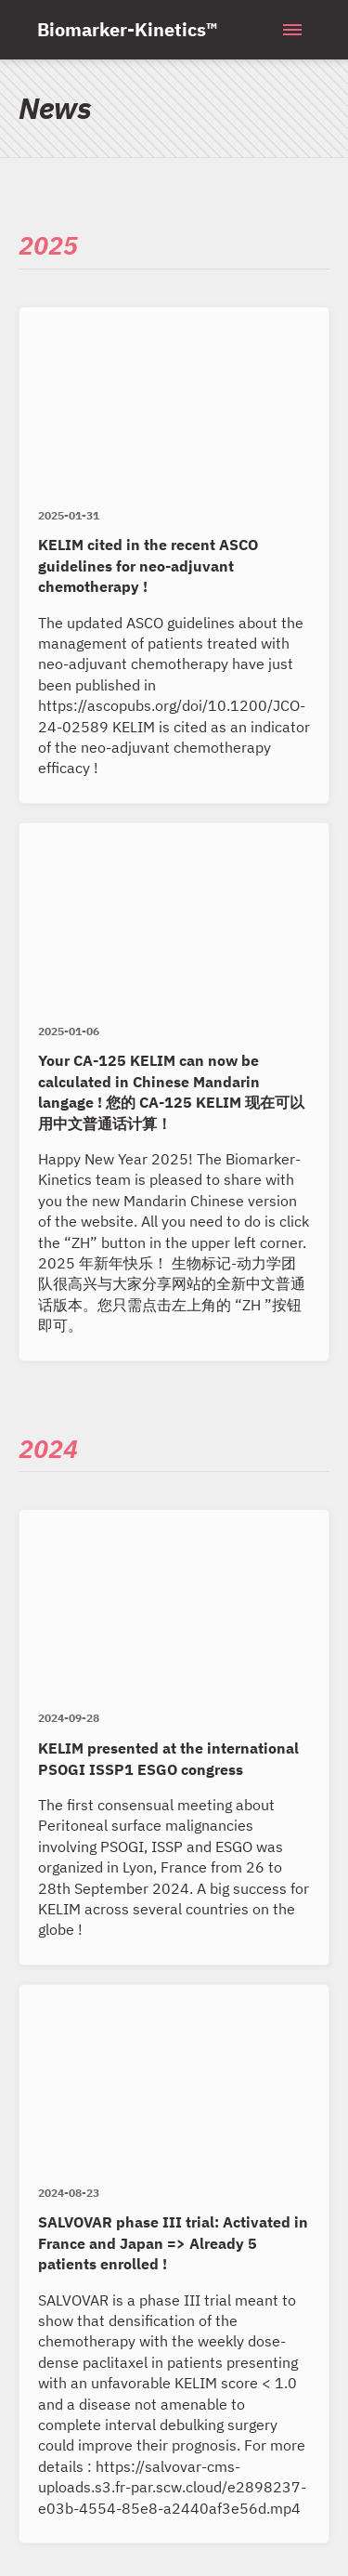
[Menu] (292, 30)
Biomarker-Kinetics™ (127, 29)
